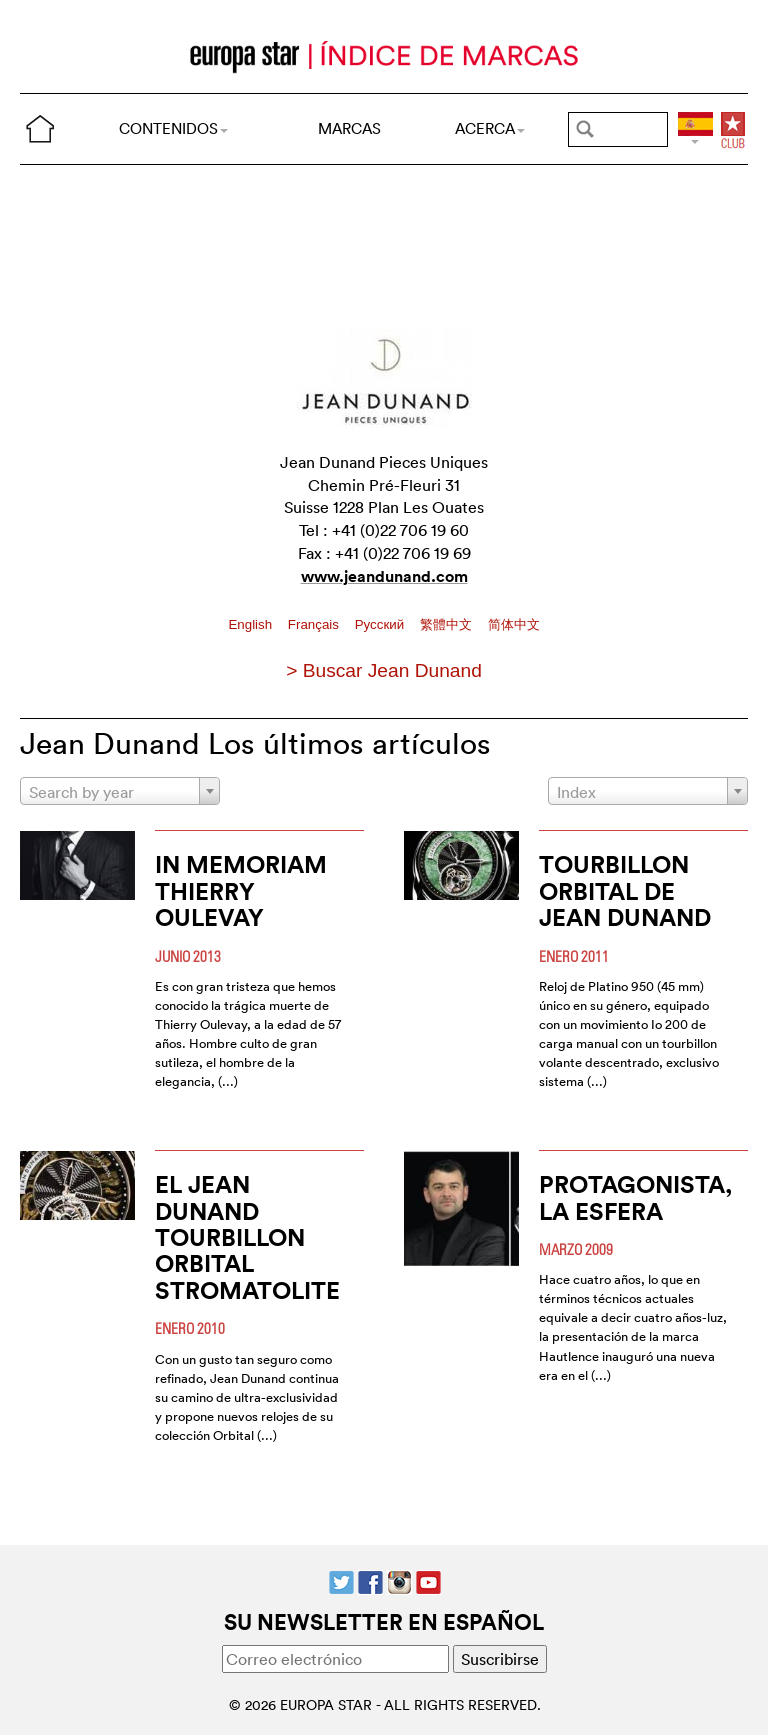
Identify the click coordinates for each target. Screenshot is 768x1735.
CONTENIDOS (173, 128)
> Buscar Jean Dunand (384, 670)
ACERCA (490, 128)
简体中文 (514, 624)
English (251, 624)
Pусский (381, 624)
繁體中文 (448, 624)
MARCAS (349, 128)
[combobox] (120, 791)
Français (315, 624)
